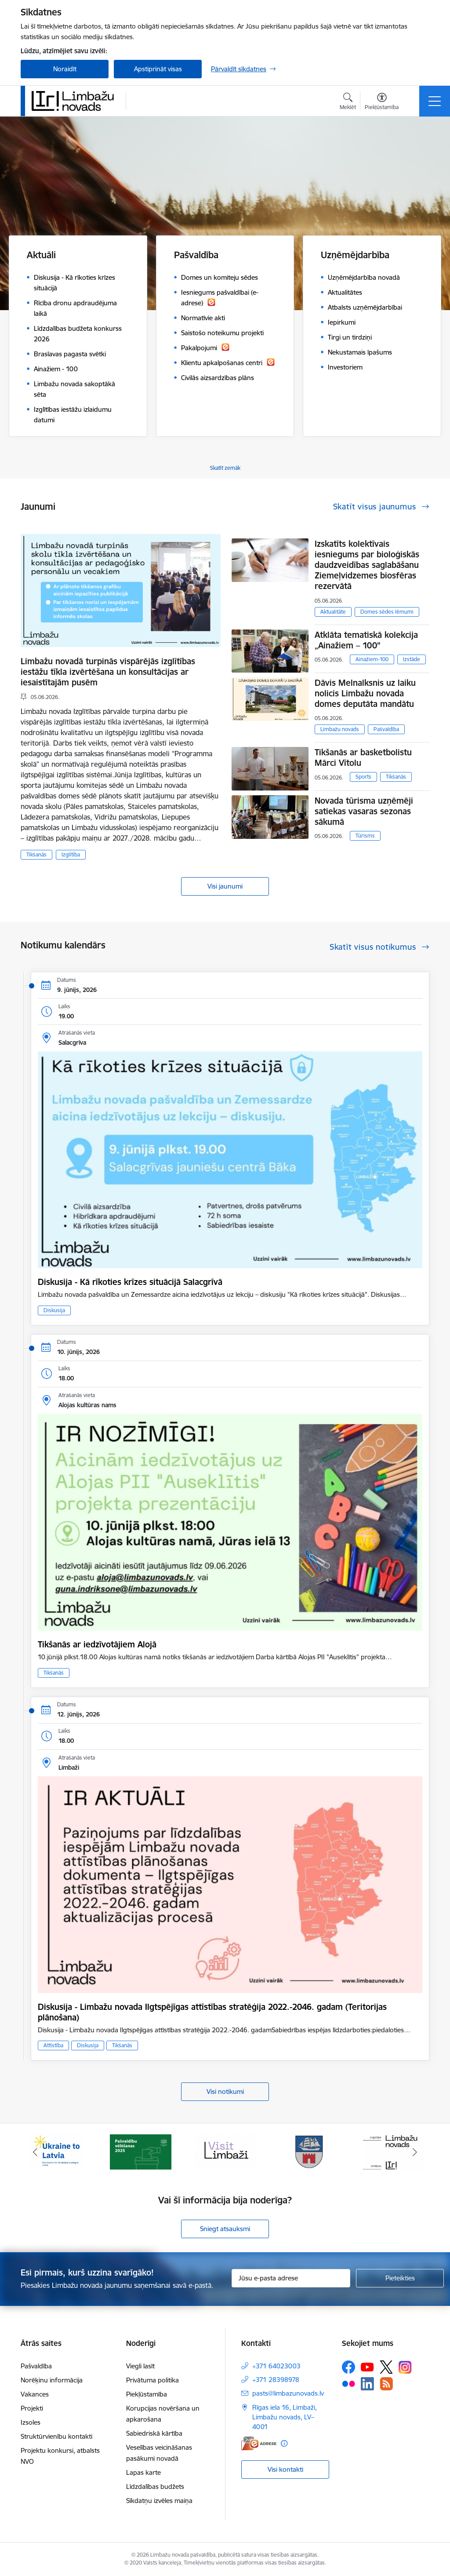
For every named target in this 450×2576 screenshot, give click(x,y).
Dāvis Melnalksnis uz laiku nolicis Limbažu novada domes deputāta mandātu (365, 693)
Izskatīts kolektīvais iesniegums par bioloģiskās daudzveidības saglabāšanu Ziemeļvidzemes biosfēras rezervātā (367, 564)
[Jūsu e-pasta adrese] (291, 2278)
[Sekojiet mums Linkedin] (367, 2383)
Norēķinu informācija (52, 2380)
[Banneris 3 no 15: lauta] (225, 2151)
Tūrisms (365, 835)
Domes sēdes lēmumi (387, 611)
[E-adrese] (258, 2443)
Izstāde (411, 659)
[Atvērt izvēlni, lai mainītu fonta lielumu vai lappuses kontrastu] (381, 102)
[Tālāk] (415, 2152)
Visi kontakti (285, 2469)
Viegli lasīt (140, 2366)
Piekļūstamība (146, 2394)
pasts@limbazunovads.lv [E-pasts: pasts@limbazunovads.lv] (288, 2393)
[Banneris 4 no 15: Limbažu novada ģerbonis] (309, 2151)
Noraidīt (64, 69)
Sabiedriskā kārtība (154, 2433)
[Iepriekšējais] (35, 2152)
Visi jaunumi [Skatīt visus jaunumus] (225, 886)
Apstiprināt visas (158, 69)
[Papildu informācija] (284, 2443)
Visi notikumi (225, 2091)
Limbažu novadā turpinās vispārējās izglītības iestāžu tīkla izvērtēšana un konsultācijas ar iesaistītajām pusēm (108, 672)
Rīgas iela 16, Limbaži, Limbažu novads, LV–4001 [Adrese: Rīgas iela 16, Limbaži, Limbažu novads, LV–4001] (284, 2417)
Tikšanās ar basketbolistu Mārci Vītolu (363, 757)
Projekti (32, 2408)
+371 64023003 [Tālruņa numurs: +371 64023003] (276, 2366)
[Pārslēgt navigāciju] (434, 101)
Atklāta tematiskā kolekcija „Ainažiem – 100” (366, 640)
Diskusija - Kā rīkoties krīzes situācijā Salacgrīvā (130, 1282)
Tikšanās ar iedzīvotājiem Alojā (97, 1644)
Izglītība (71, 854)
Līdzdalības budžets (155, 2486)
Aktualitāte (333, 611)
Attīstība (53, 2045)
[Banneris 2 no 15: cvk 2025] (140, 2151)
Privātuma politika (152, 2380)
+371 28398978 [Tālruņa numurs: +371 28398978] (275, 2379)
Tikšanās (36, 854)
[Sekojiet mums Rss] (386, 2383)
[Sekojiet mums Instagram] (405, 2367)
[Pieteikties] (400, 2278)
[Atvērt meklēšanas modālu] (347, 102)
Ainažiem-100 (372, 659)
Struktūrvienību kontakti (56, 2436)
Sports (363, 776)
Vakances (35, 2394)
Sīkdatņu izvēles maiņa (159, 2500)
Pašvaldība (386, 729)
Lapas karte (143, 2472)
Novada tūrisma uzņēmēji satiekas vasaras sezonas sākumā (364, 811)
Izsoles (30, 2422)
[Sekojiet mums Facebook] (348, 2367)
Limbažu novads (339, 729)
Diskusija (54, 1310)
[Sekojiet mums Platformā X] (386, 2367)
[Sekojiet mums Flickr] (348, 2383)
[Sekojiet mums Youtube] (367, 2366)
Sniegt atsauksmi (225, 2229)
